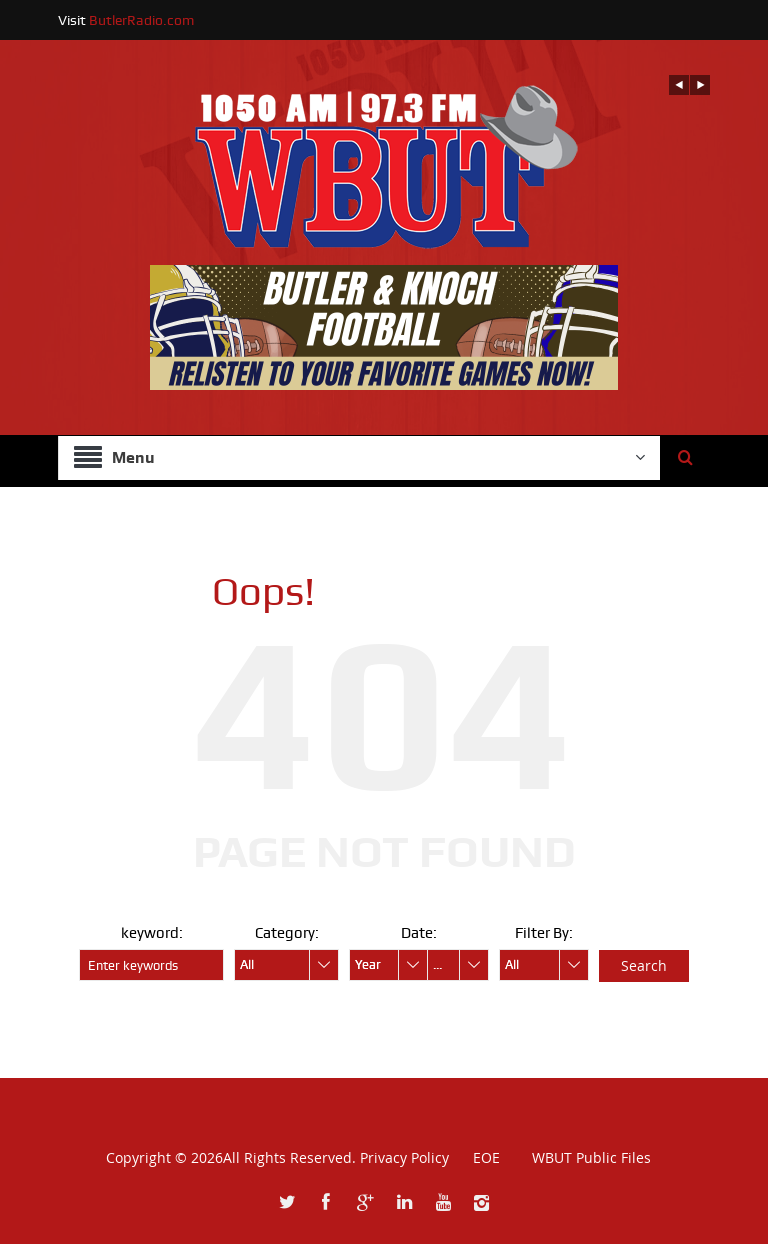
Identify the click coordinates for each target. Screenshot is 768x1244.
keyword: (152, 933)
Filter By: (544, 933)
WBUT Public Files (591, 1157)
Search (644, 965)
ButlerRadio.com (141, 20)
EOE (476, 1157)
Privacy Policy (404, 1157)
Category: (287, 933)
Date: (419, 933)
